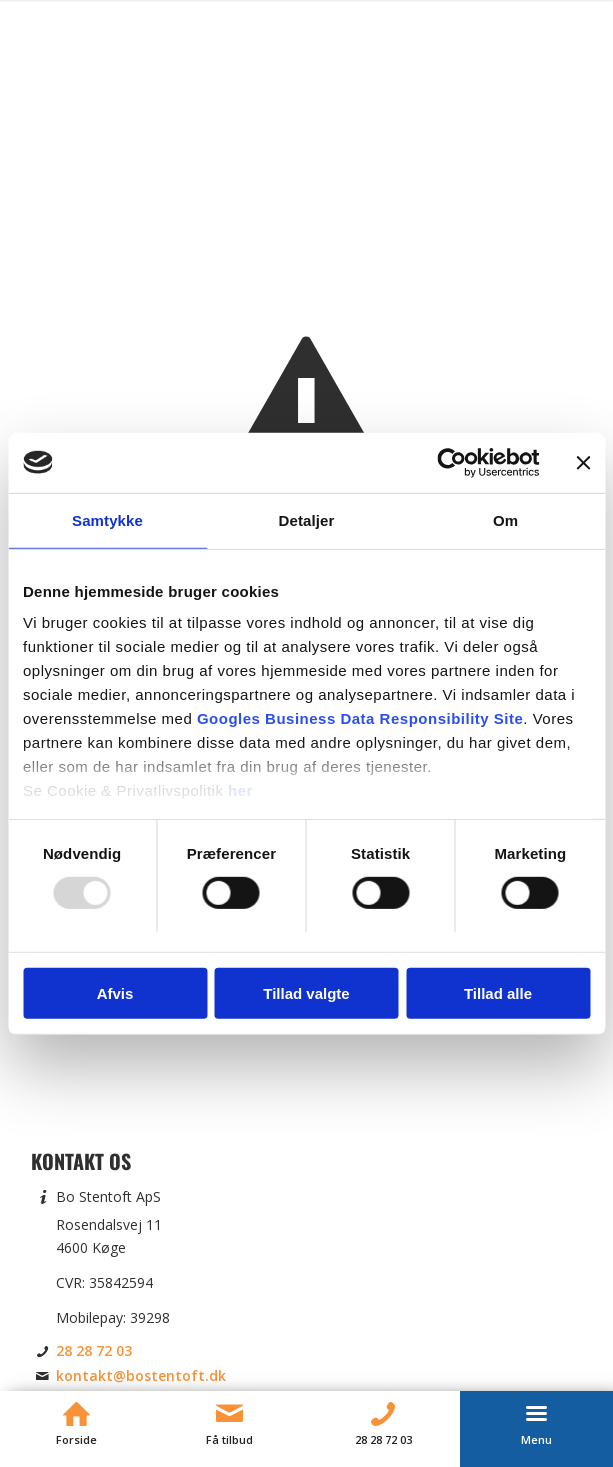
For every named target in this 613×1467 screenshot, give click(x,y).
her (240, 790)
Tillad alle (498, 993)
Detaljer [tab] (307, 519)
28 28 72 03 (94, 1350)
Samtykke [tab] (107, 519)
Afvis (115, 993)
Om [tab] (505, 519)
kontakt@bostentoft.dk (141, 1375)
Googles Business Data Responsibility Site (360, 718)
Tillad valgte (306, 993)
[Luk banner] (583, 462)
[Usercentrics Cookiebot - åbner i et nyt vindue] (451, 462)
